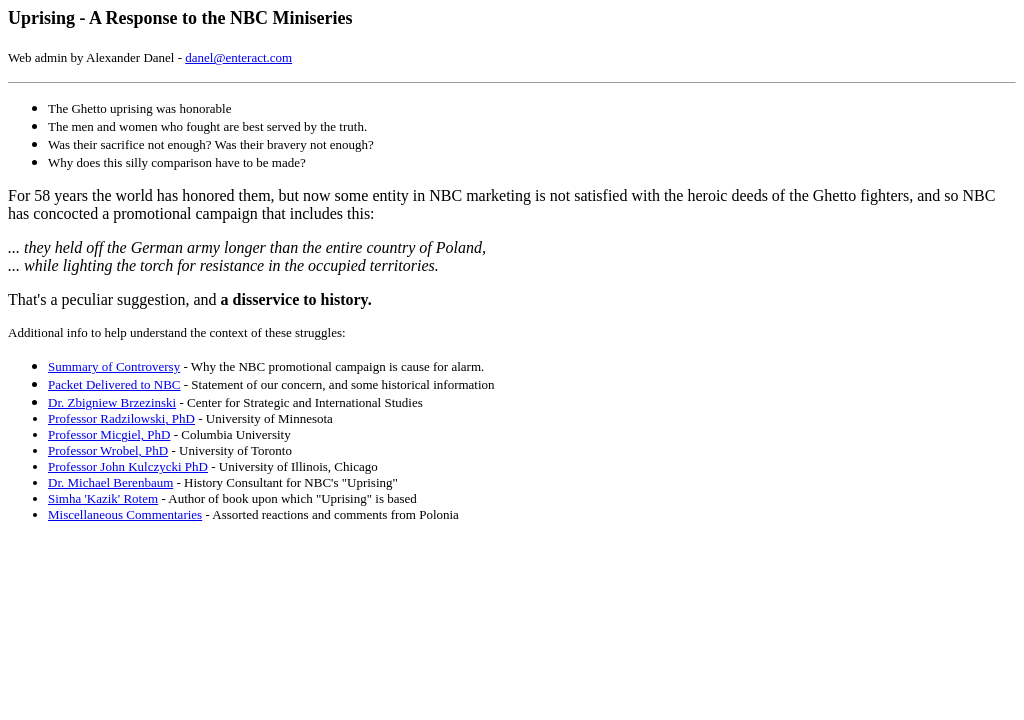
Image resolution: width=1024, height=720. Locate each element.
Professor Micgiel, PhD (109, 434)
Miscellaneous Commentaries (125, 514)
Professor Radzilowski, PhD (121, 418)
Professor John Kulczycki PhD (128, 466)
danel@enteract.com (238, 57)
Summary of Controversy (114, 366)
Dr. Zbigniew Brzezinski (112, 402)
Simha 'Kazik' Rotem (103, 498)
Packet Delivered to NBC (114, 384)
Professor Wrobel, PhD (108, 450)
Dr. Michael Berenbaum (110, 482)
